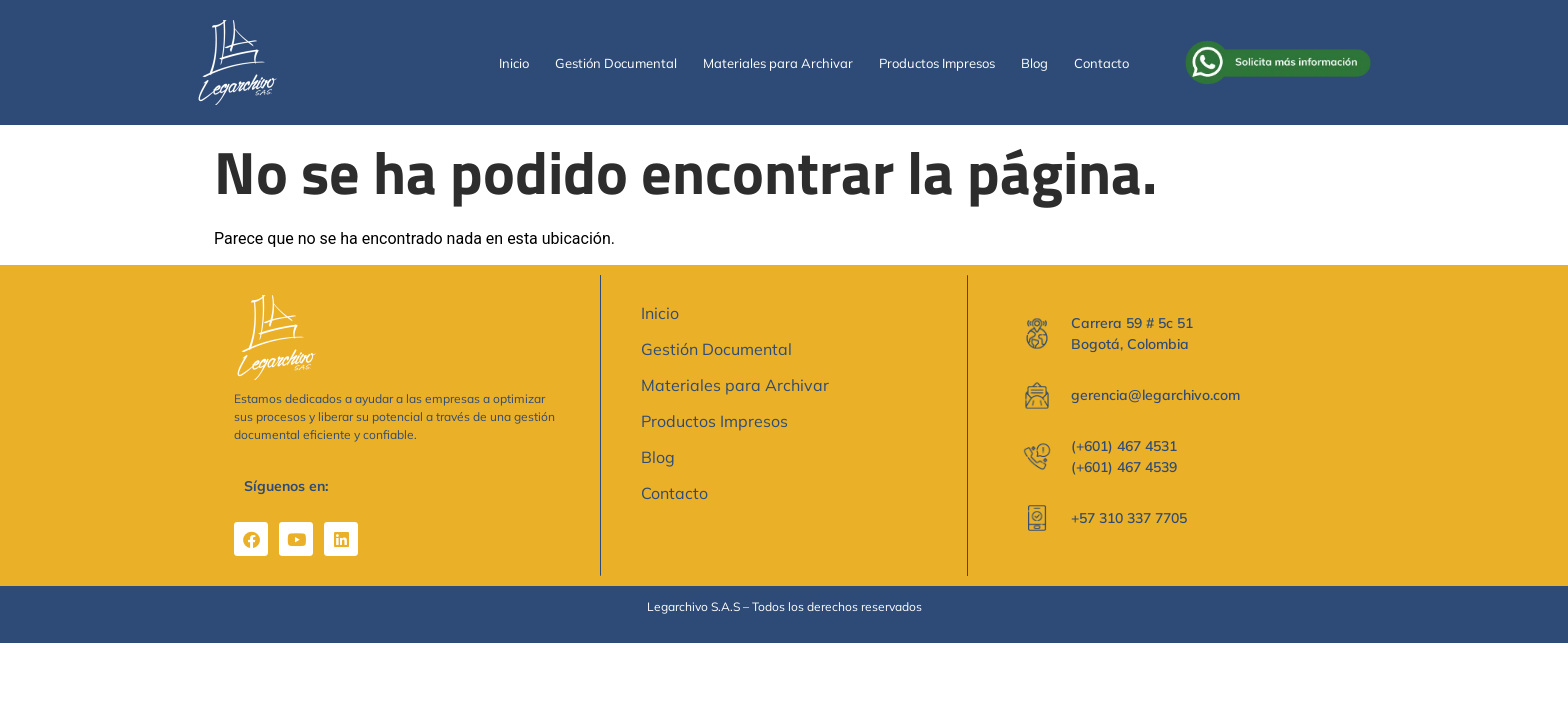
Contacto (1101, 63)
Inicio (514, 63)
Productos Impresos (937, 63)
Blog (1034, 63)
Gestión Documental (616, 63)
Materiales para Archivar (778, 63)
